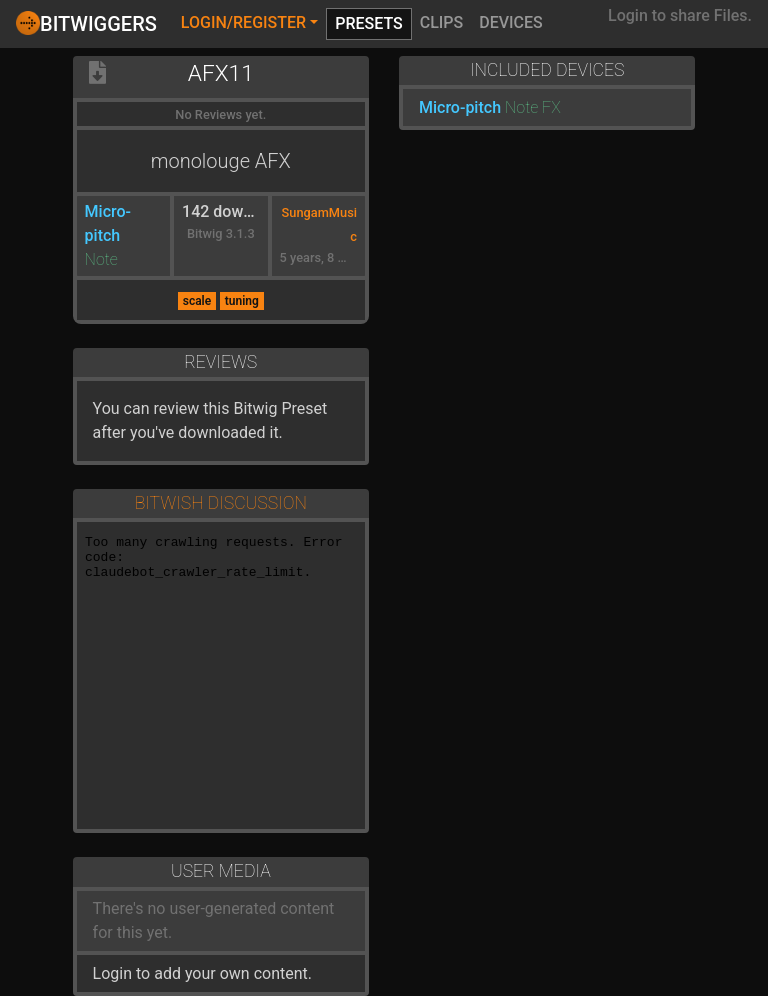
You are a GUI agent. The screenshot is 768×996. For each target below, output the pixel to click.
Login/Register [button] (243, 22)
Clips (442, 22)
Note (101, 259)
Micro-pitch (460, 107)
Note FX (533, 107)
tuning (242, 301)
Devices (511, 22)
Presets (369, 23)
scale (197, 301)
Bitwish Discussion (221, 503)
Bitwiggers (86, 23)
